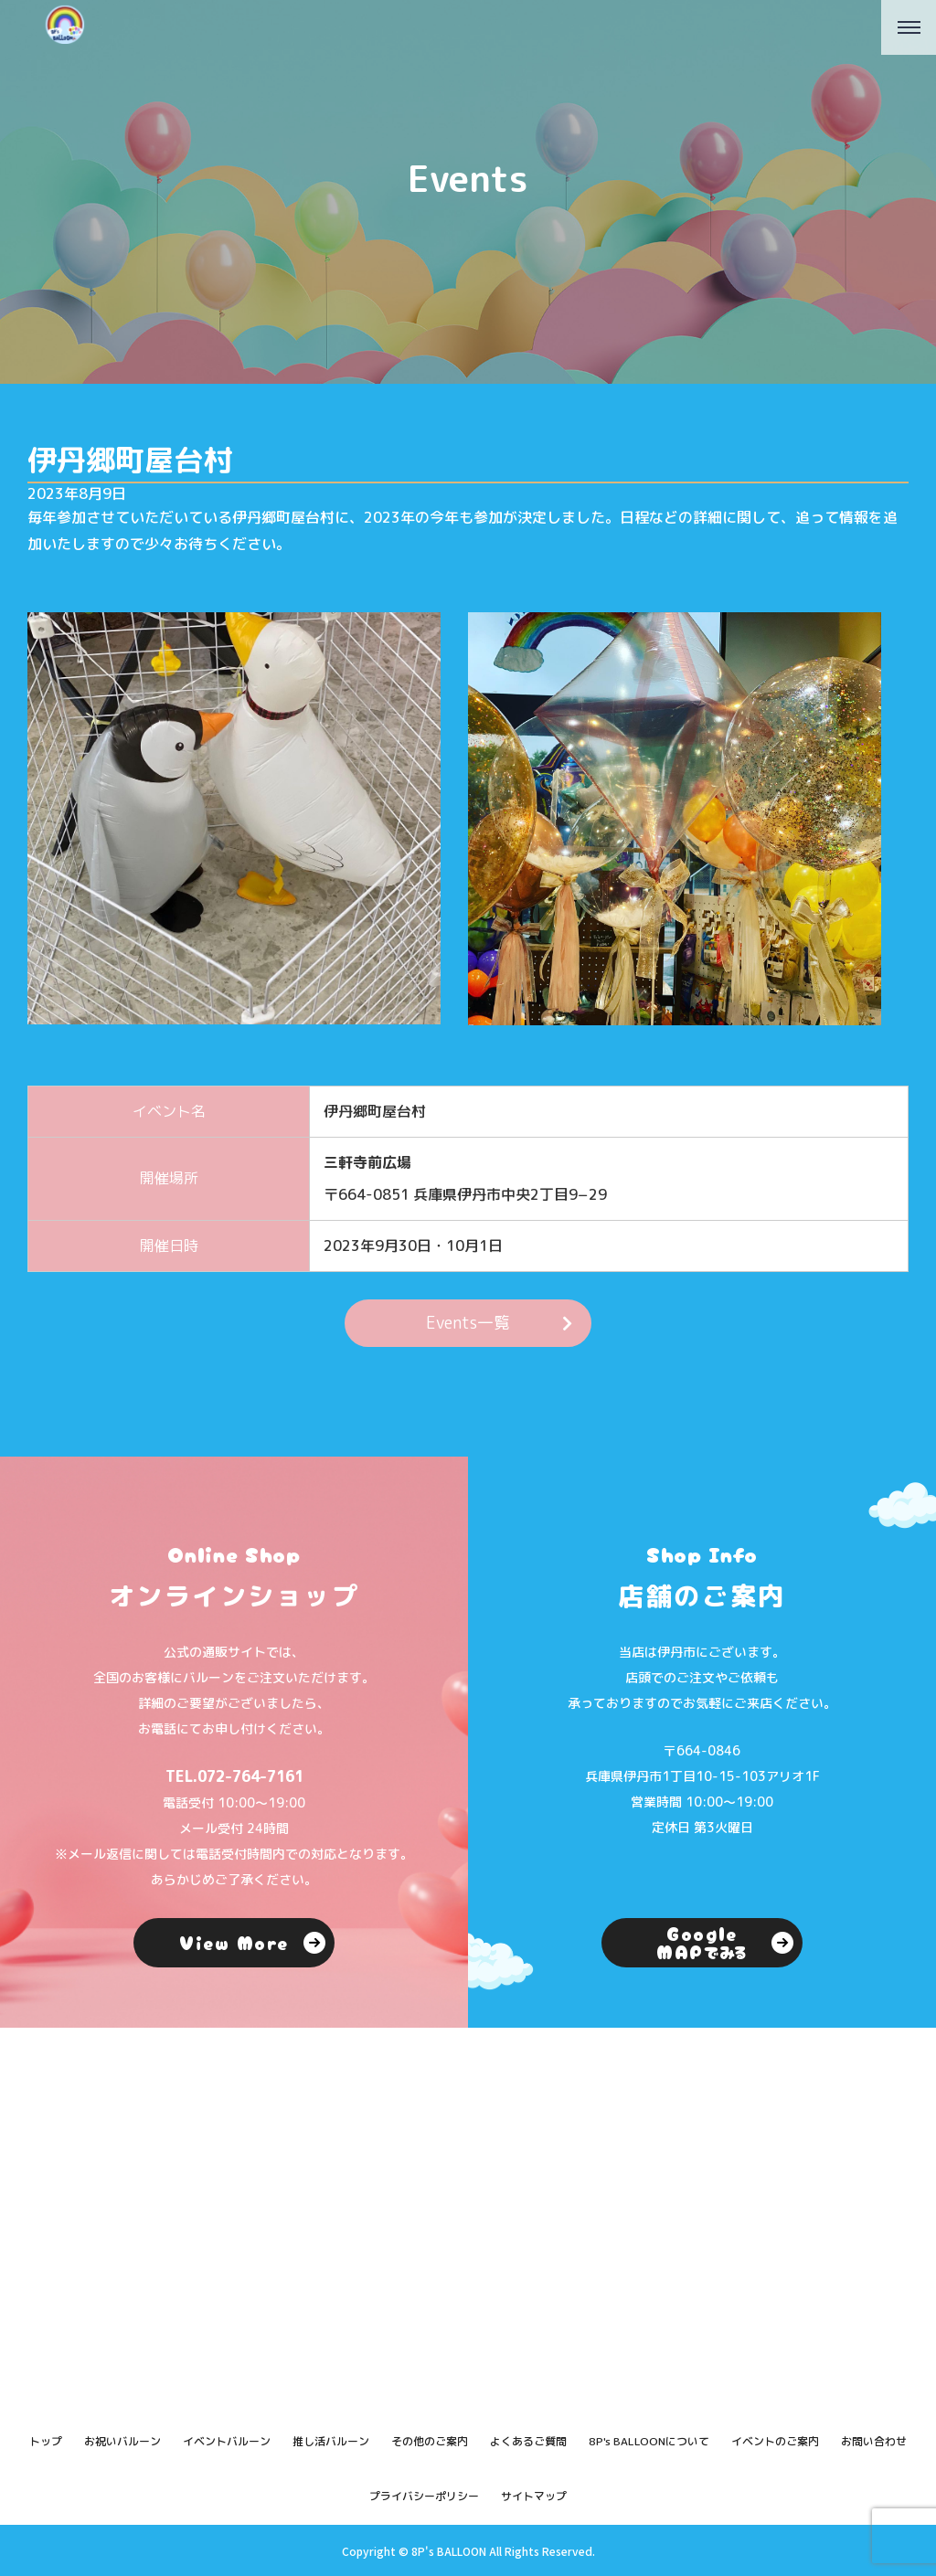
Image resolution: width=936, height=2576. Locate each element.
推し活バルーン (330, 2441)
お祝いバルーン (122, 2441)
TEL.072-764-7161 (234, 1776)
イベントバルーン (227, 2441)
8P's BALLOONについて (649, 2441)
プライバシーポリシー (424, 2496)
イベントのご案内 (775, 2441)
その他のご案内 (429, 2441)
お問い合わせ (874, 2441)
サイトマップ (534, 2496)
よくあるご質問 (528, 2441)
